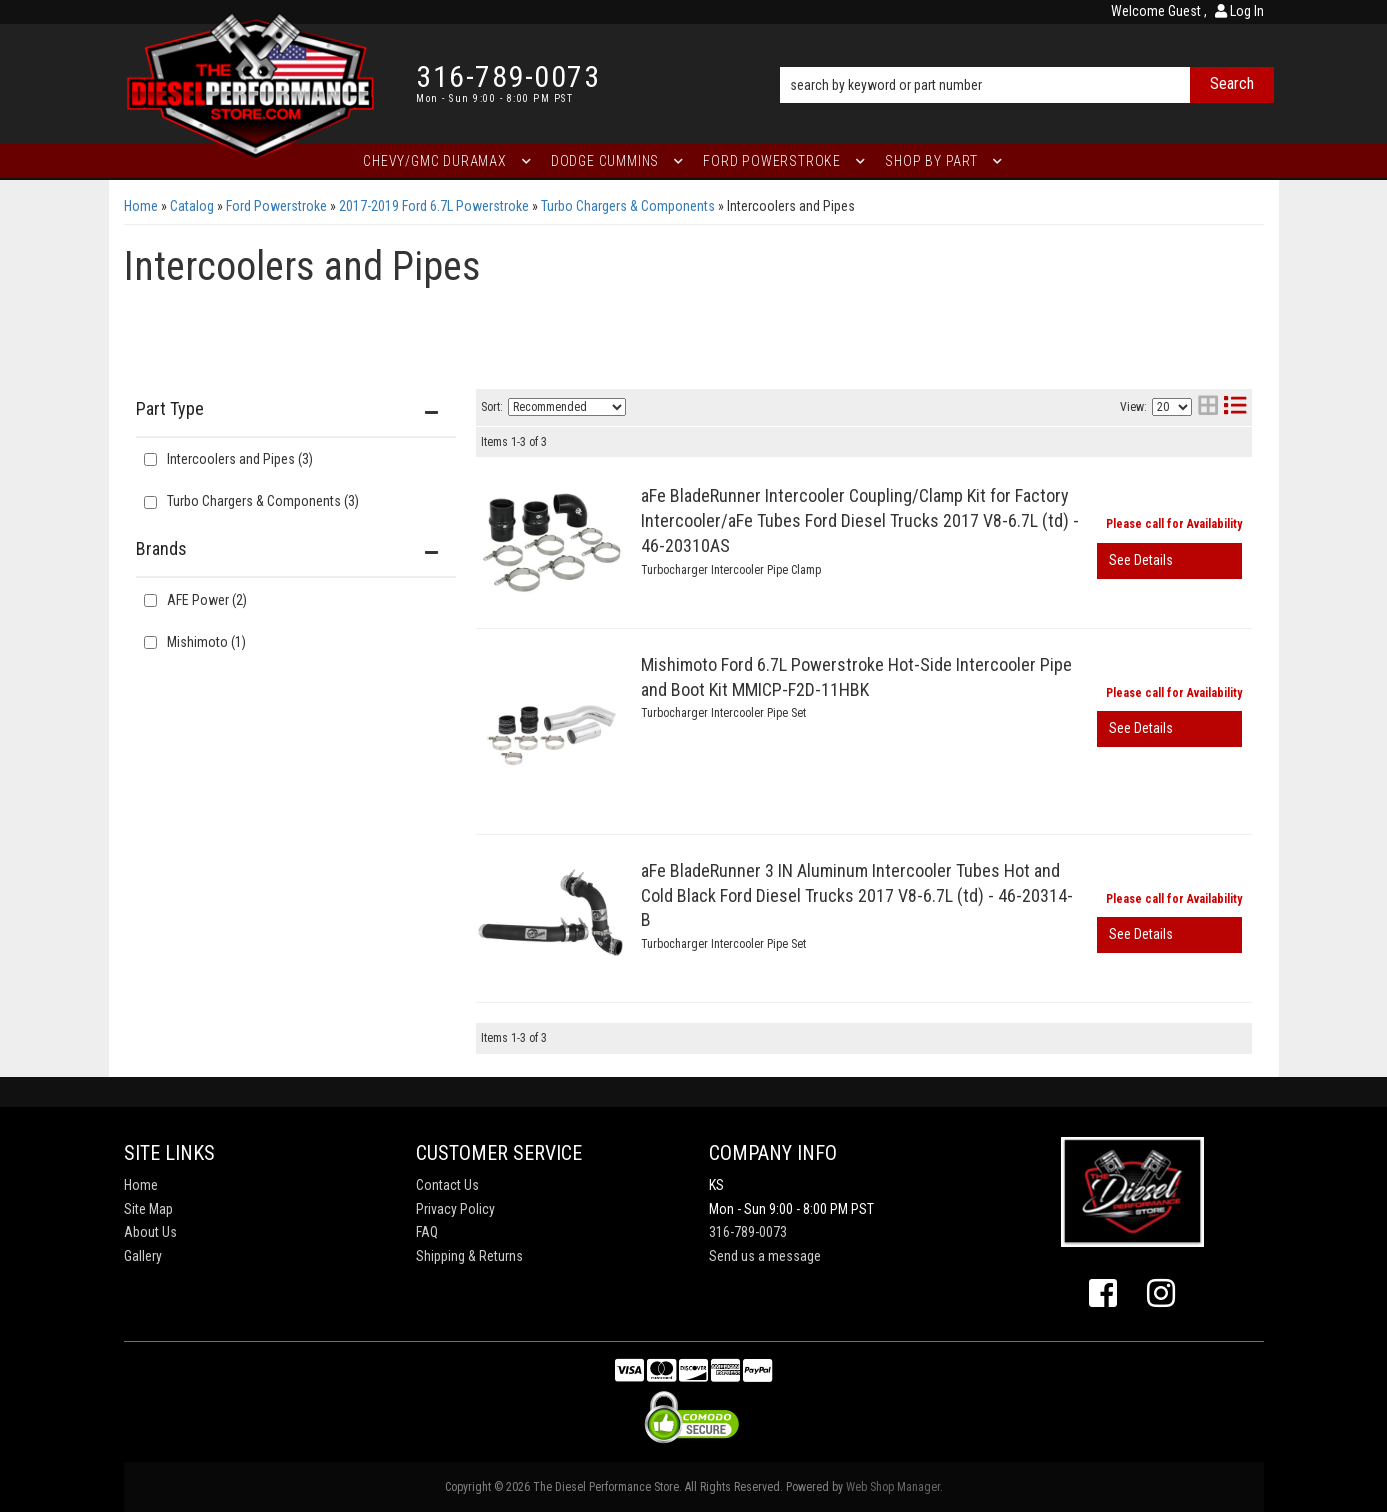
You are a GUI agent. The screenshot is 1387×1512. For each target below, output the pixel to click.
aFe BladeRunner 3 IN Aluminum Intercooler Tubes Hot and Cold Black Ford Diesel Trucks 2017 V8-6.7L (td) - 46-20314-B (857, 895)
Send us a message (765, 1256)
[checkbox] (150, 600)
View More (1169, 561)
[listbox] (567, 407)
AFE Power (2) (207, 600)
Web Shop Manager (893, 1487)
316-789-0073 (748, 1232)
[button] (1026, 57)
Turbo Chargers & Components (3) (263, 501)
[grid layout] (1208, 407)
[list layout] (1235, 407)
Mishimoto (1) (206, 642)
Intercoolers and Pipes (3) (240, 459)
